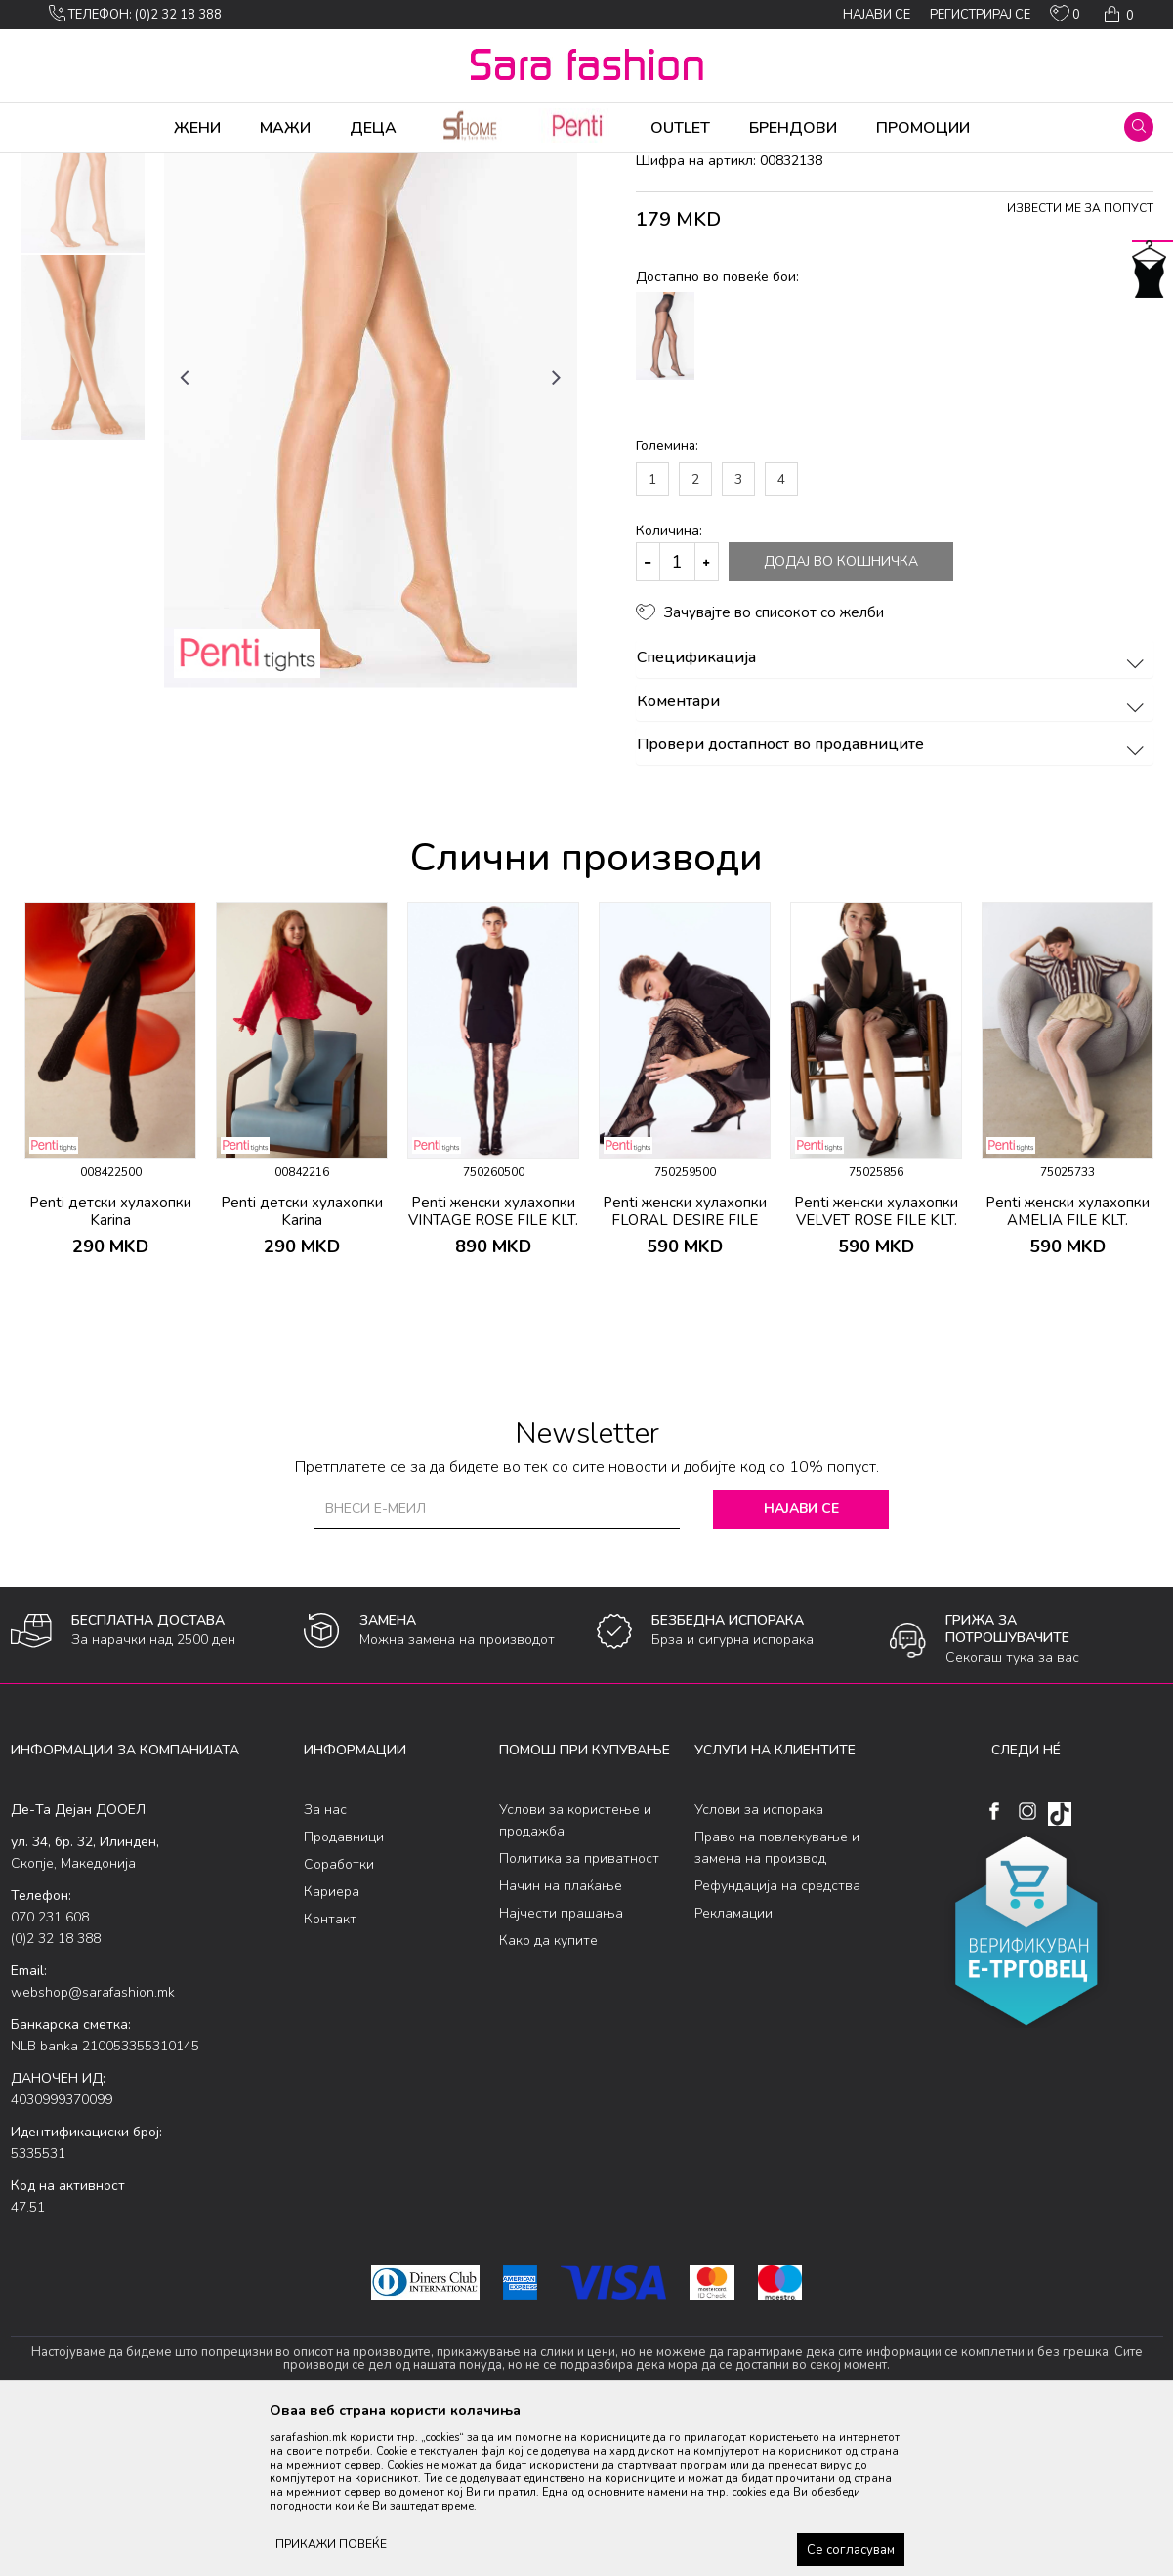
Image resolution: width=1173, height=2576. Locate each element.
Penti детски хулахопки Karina (110, 1364)
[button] (1138, 127)
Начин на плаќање (560, 2039)
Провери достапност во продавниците (893, 899)
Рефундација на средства (777, 2039)
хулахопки (339, 166)
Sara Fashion (47, 166)
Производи (128, 166)
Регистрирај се (980, 14)
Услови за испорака (758, 1963)
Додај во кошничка (841, 714)
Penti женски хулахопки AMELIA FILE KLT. (1067, 1364)
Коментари (893, 856)
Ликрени (272, 166)
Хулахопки (204, 166)
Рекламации (733, 2066)
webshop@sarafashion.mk (93, 2145)
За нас (325, 1963)
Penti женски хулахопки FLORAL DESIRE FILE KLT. (685, 1373)
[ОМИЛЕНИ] (1065, 17)
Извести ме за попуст (1080, 361)
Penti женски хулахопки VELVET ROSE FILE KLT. (876, 1364)
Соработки (339, 2017)
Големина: (667, 599)
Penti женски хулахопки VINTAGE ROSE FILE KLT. (493, 1364)
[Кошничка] (1117, 14)
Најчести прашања (561, 2066)
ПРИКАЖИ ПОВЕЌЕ (331, 2544)
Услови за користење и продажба (575, 1974)
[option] (83, 314)
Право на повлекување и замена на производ (776, 2001)
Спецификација (893, 812)
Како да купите (548, 2094)
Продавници (344, 1990)
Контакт (330, 2072)
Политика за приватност (579, 2012)
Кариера (331, 2045)
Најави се (801, 1662)
